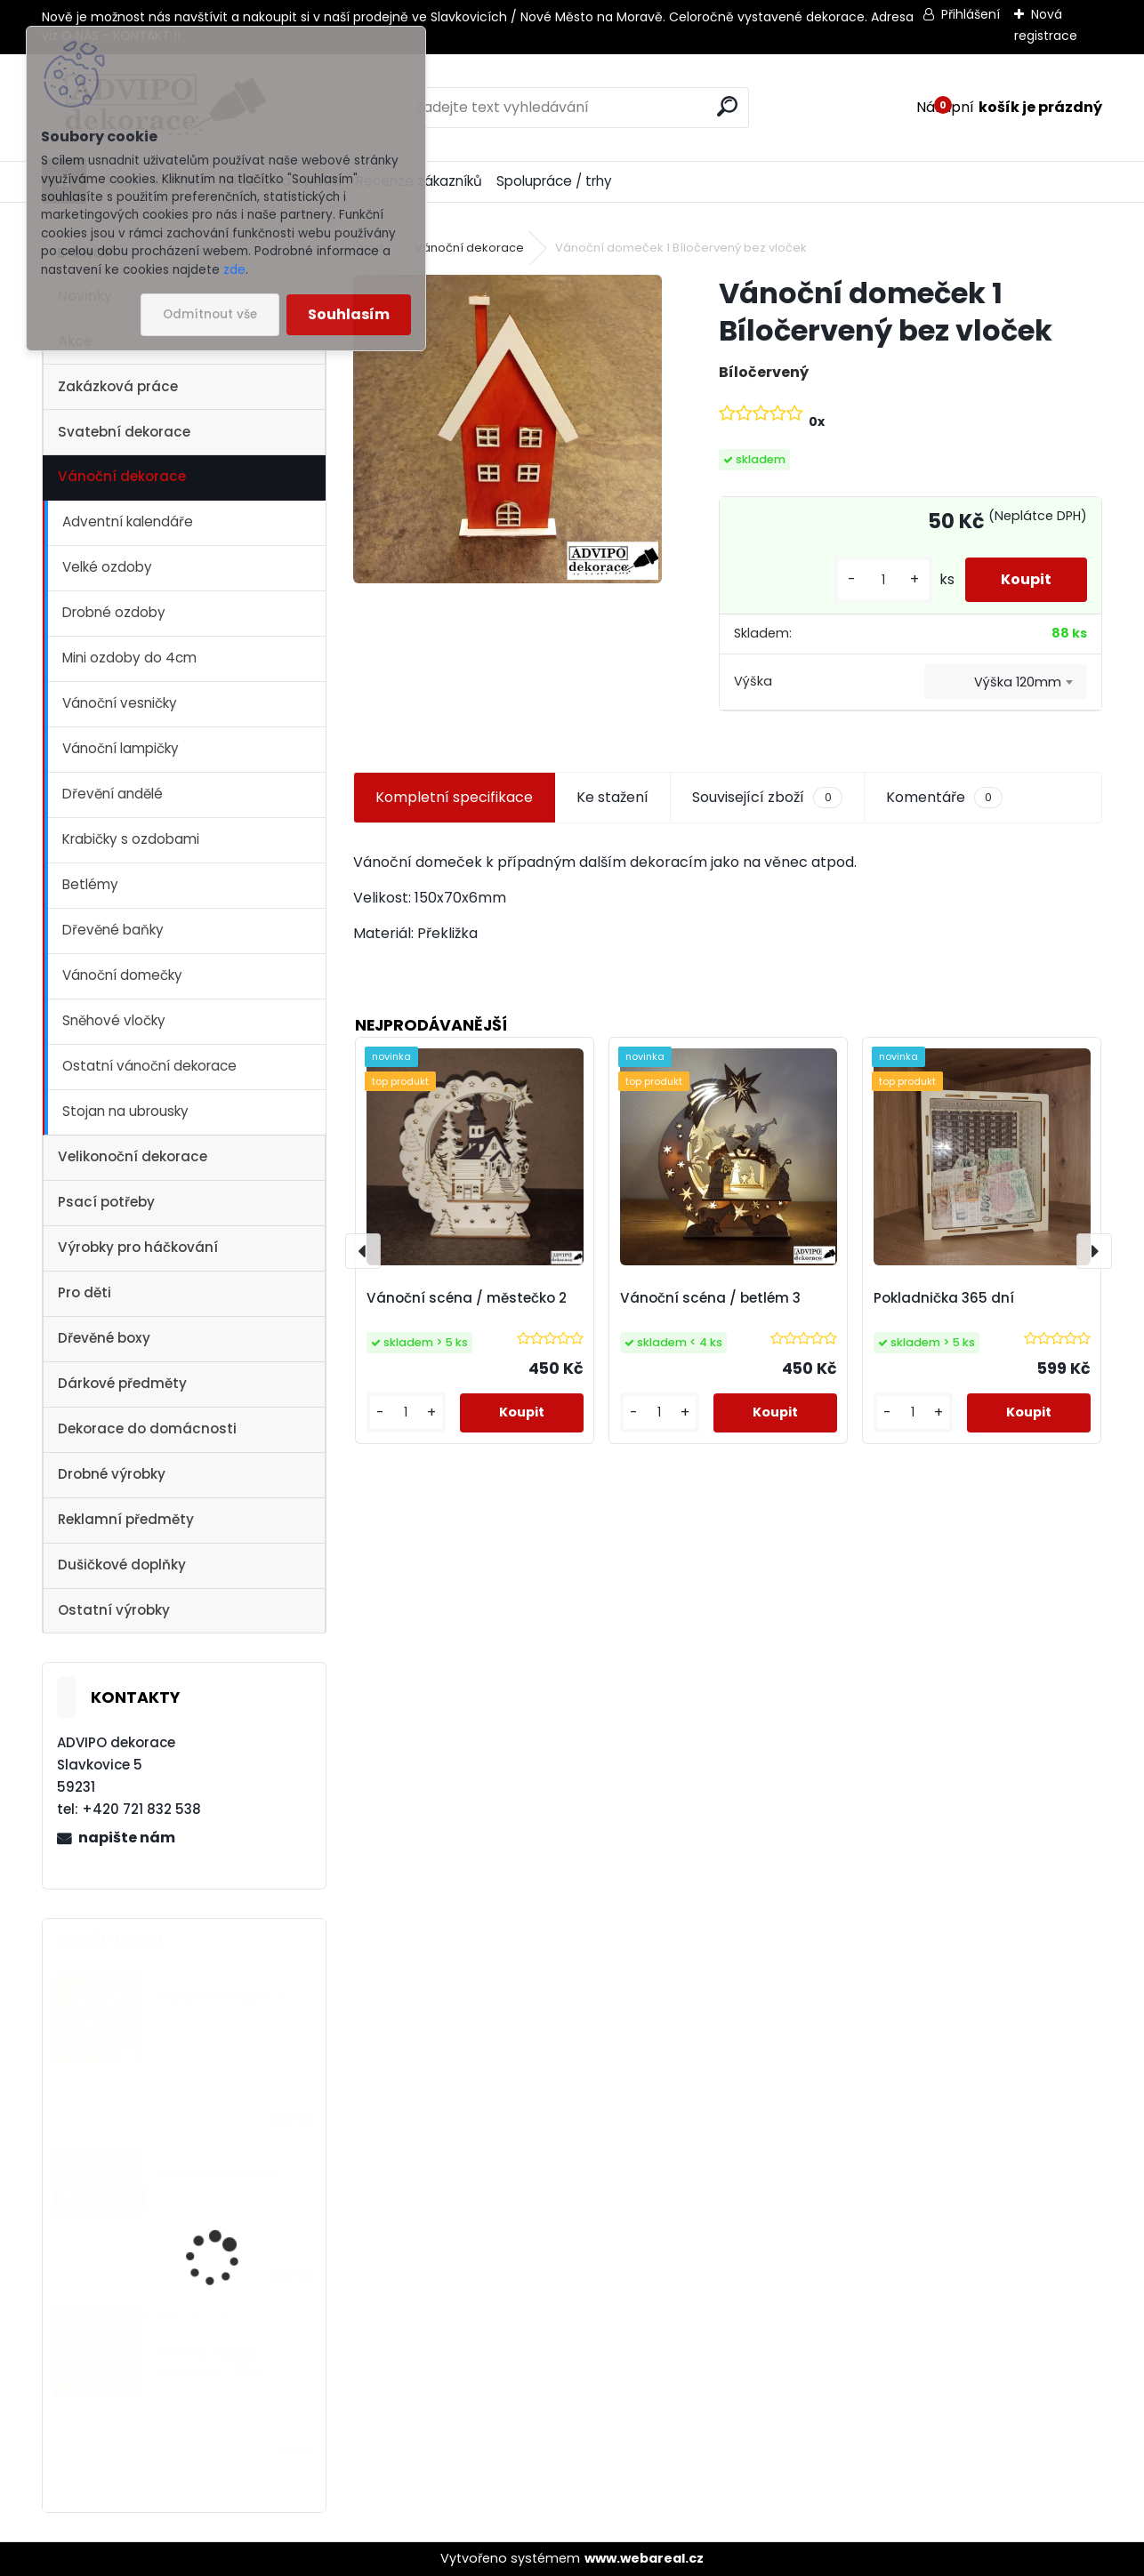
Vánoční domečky (122, 975)
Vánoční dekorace (122, 476)
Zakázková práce (118, 386)
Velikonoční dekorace (132, 1156)
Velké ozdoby (107, 567)
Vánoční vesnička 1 (218, 2172)
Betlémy (90, 884)
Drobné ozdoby (113, 612)
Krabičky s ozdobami (130, 839)
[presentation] (363, 1251)
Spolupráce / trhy (554, 181)
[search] (727, 106)
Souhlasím (349, 314)
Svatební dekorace (124, 431)
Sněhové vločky (113, 1020)
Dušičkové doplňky (122, 1564)
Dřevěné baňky (113, 929)
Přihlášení (970, 14)
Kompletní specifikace (454, 797)
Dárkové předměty (122, 1383)
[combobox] (1005, 682)
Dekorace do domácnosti (147, 1428)
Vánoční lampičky (120, 748)
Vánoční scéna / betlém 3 (710, 1297)
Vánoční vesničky (119, 703)
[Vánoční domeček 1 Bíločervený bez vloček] (507, 429)
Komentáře (944, 797)
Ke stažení (612, 797)
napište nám (126, 1837)
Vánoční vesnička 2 (219, 1997)
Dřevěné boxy (104, 1337)
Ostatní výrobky (114, 1610)
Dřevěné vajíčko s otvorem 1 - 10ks (213, 2362)
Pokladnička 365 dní (944, 1297)
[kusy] (883, 580)
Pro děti (84, 1292)
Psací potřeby (106, 1201)
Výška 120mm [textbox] (1017, 682)
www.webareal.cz (644, 2558)
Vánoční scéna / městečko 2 (467, 1297)
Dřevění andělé (112, 793)
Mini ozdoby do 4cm (129, 657)
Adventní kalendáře (127, 521)
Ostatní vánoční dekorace (149, 1065)
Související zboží (767, 797)
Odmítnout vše (210, 314)
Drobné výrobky (111, 1474)
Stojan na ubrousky (125, 1111)
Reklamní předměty (126, 1519)
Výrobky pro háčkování (138, 1247)
